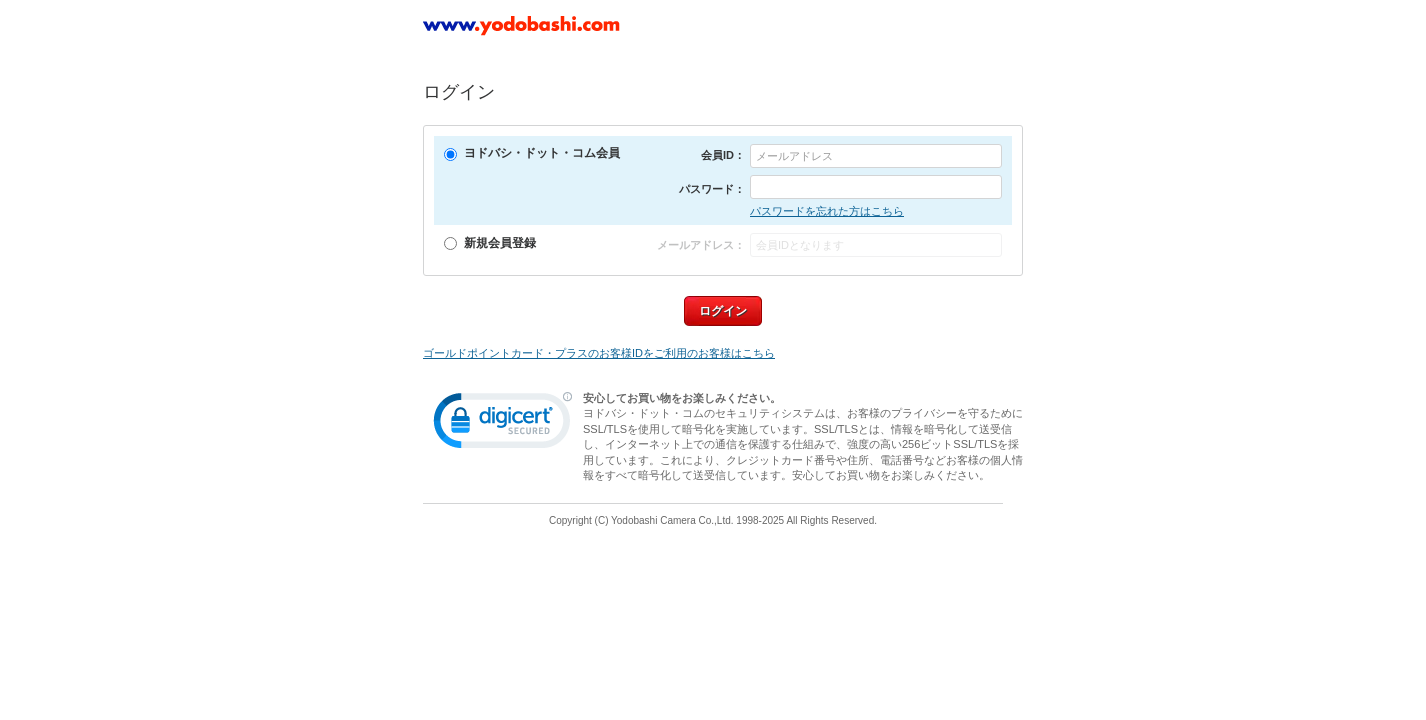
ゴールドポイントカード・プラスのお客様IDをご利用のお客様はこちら (599, 353)
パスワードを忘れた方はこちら (827, 211)
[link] (503, 425)
